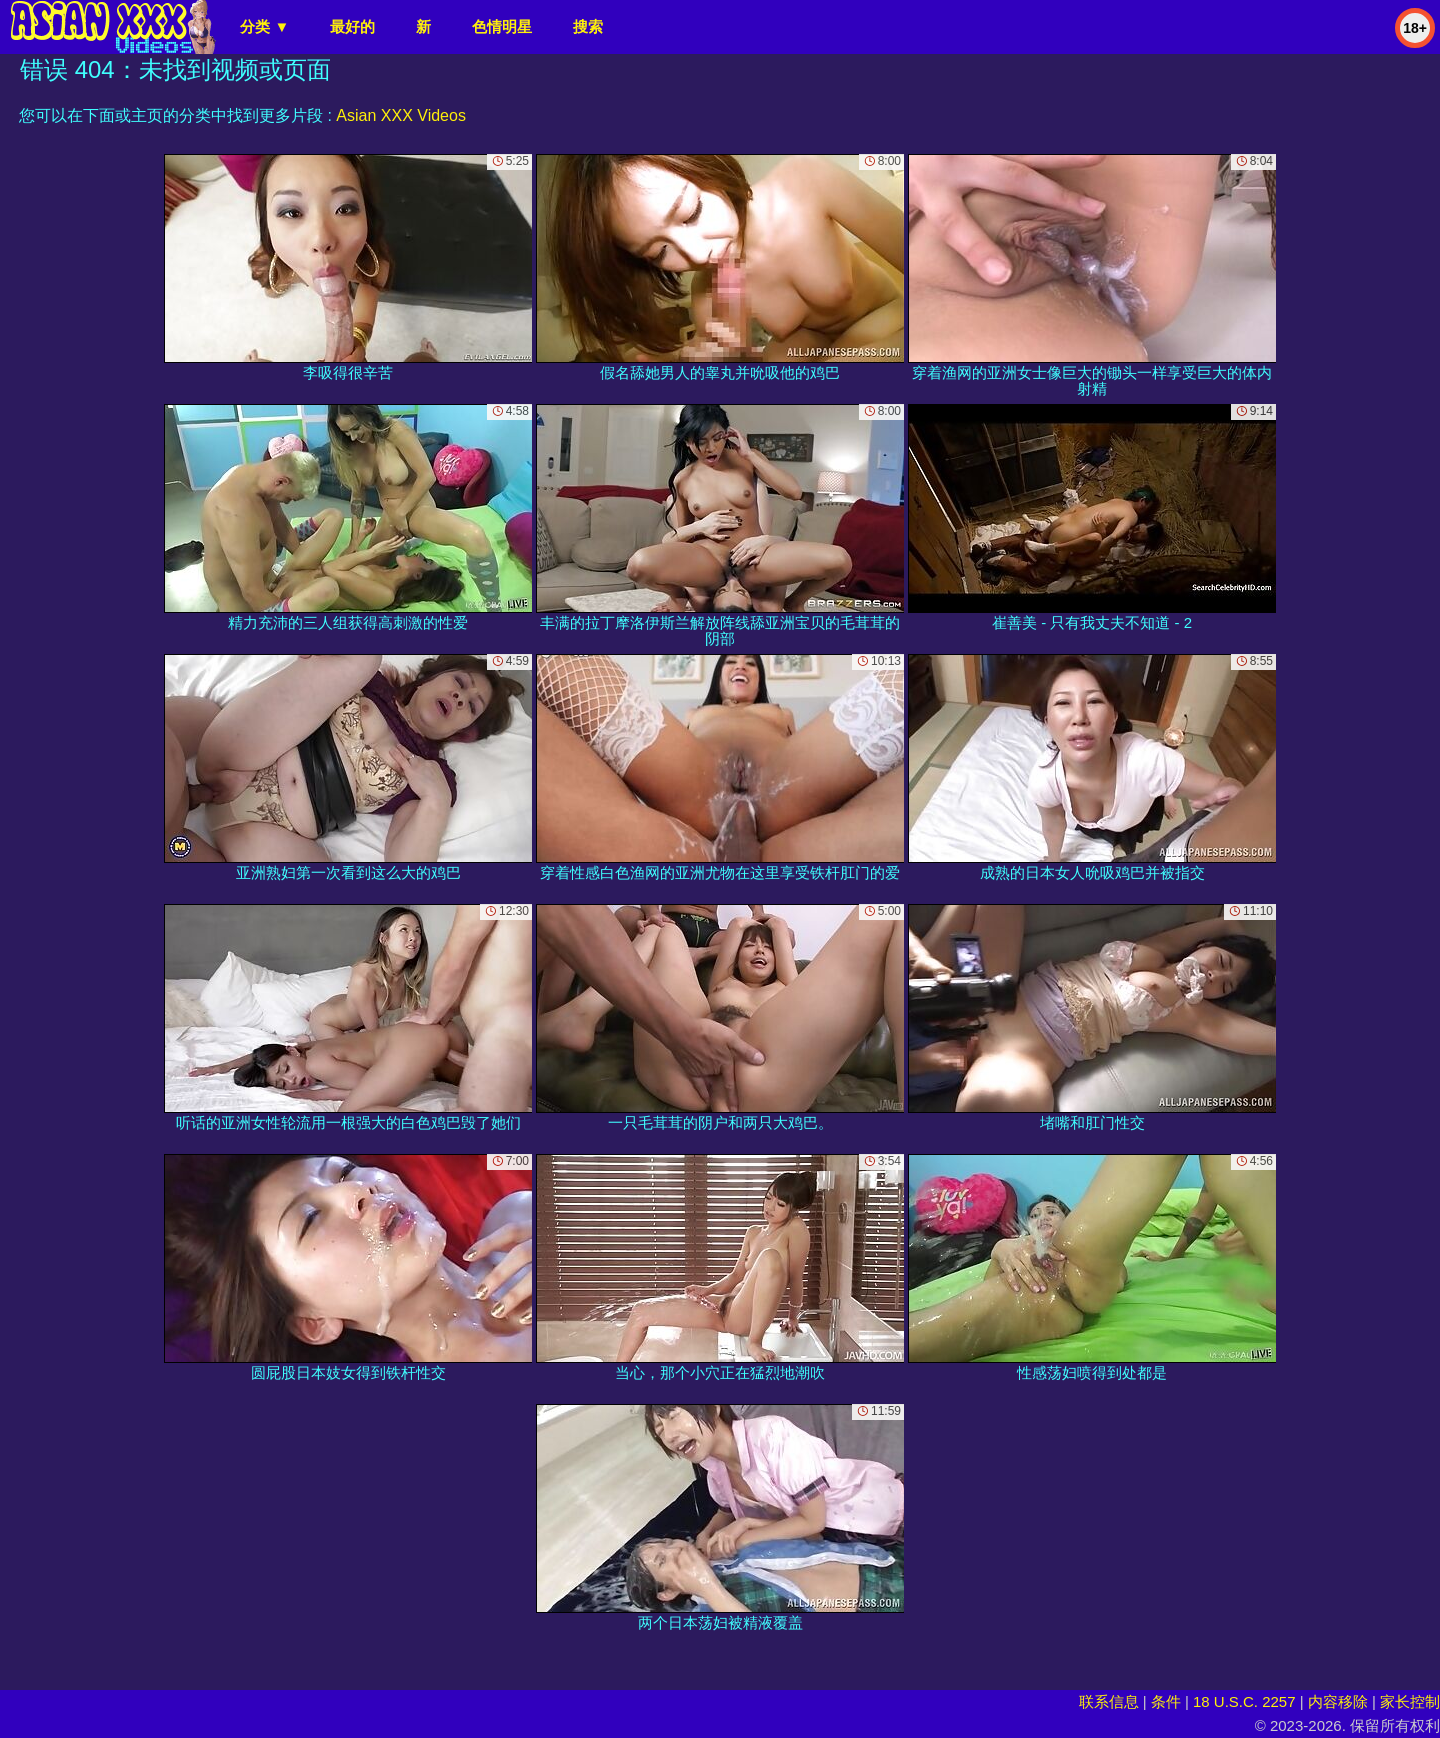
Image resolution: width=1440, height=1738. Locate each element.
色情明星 (502, 26)
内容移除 (1338, 1701)
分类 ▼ (264, 26)
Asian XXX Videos (401, 115)
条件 (1166, 1701)
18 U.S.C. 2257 (1244, 1701)
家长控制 (1410, 1701)
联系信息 (1109, 1701)
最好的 (352, 26)
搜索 (588, 26)
